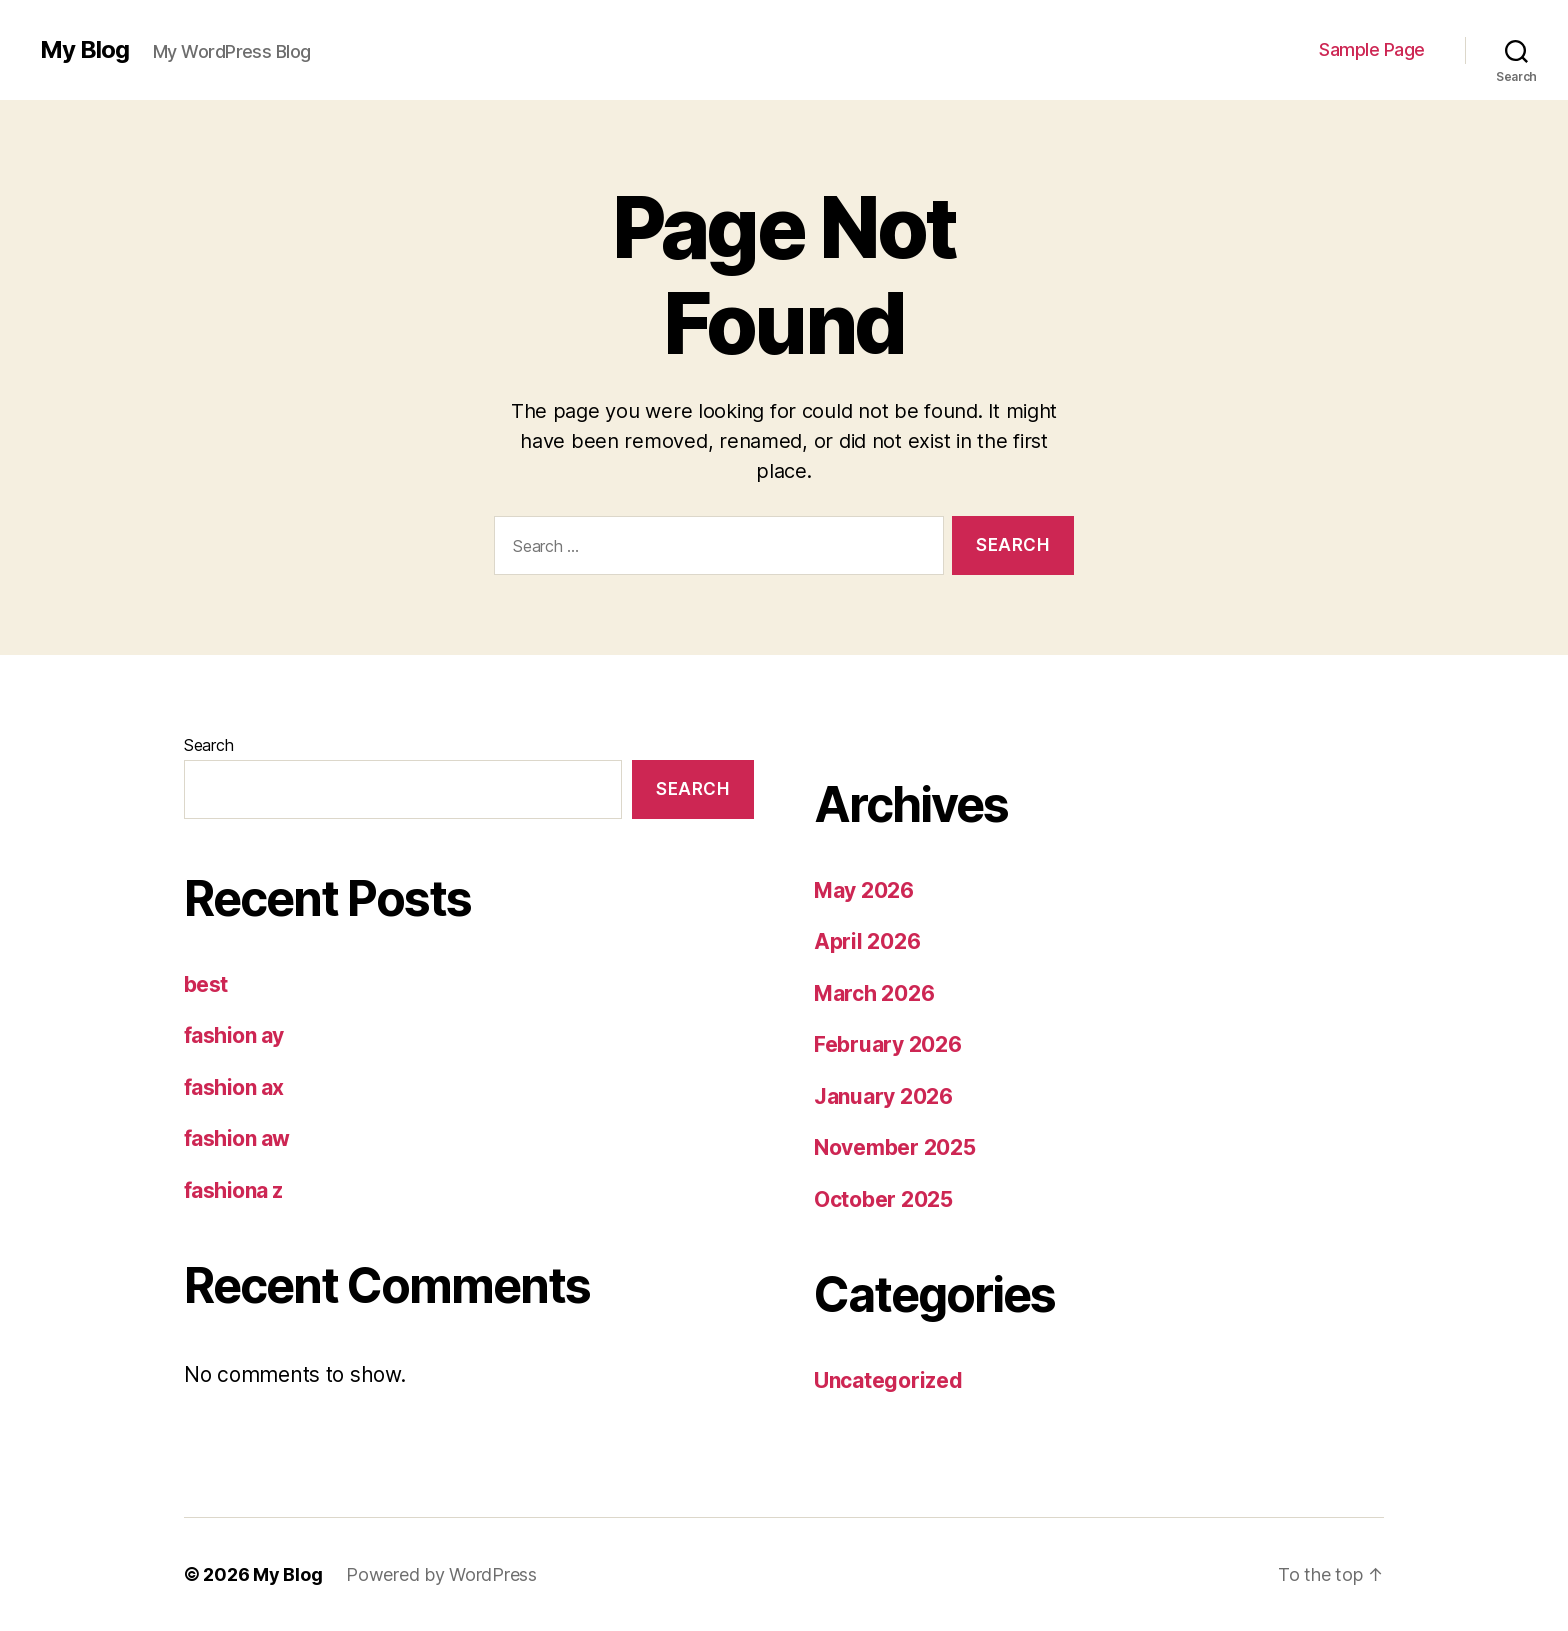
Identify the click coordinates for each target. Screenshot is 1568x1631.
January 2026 (883, 1096)
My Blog (84, 50)
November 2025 (895, 1147)
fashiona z (233, 1190)
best (206, 984)
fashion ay (234, 1035)
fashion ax (234, 1087)
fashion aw (237, 1138)
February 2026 (888, 1044)
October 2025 (883, 1199)
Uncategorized (888, 1380)
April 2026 (867, 941)
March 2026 (874, 993)
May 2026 (864, 890)
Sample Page (1372, 49)
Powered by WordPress (441, 1574)
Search (208, 745)
